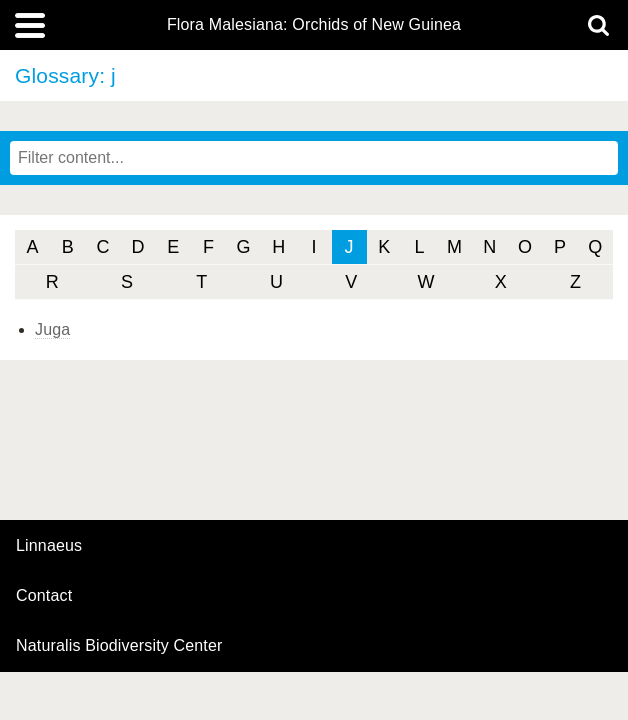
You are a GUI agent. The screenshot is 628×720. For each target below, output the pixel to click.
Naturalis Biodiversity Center (119, 646)
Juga (52, 329)
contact (44, 595)
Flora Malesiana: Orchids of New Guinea (314, 25)
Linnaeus (49, 546)
